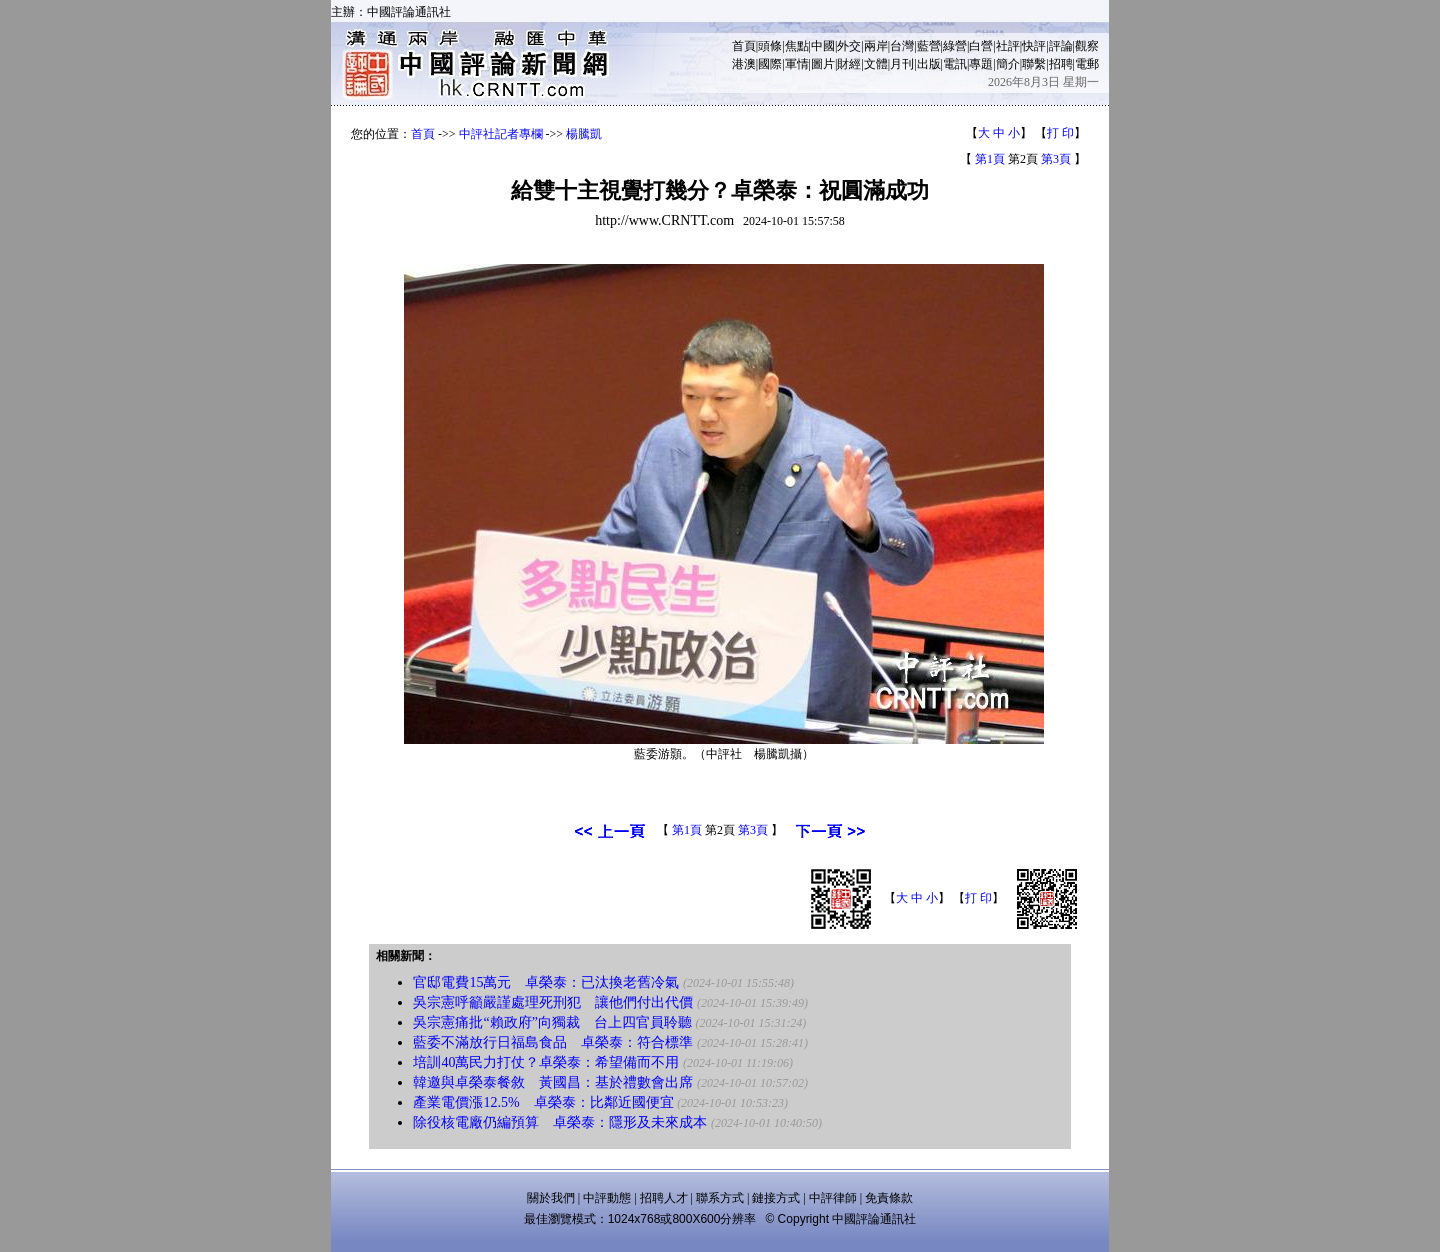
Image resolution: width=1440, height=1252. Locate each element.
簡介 (1008, 64)
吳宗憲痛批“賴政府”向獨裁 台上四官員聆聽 (552, 1022)
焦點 (797, 46)
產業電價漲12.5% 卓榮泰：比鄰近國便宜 (543, 1102)
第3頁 (1056, 159)
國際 (770, 64)
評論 (1061, 46)
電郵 (1087, 64)
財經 (849, 64)
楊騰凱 (584, 134)
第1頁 (990, 159)
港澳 (744, 64)
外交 (849, 46)
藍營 (929, 46)
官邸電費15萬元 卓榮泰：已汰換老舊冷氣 (546, 982)
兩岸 (876, 46)
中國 (823, 46)
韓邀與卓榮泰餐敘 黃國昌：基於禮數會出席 (553, 1082)
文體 (876, 64)
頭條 (770, 46)
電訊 (955, 64)
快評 (1034, 46)
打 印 (1060, 133)
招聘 (1061, 64)
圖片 (823, 64)
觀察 (1087, 46)
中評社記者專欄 (501, 134)
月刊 (902, 64)
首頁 (744, 46)
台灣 (902, 46)
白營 (981, 46)
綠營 (955, 46)
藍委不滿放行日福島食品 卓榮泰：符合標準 (553, 1042)
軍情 (797, 64)
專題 (981, 64)
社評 (1008, 46)
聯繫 (1034, 64)
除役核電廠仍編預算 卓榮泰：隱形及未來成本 (560, 1122)
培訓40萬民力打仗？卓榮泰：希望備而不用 (546, 1062)
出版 (929, 64)
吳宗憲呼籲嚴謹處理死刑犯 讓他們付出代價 (553, 1002)
